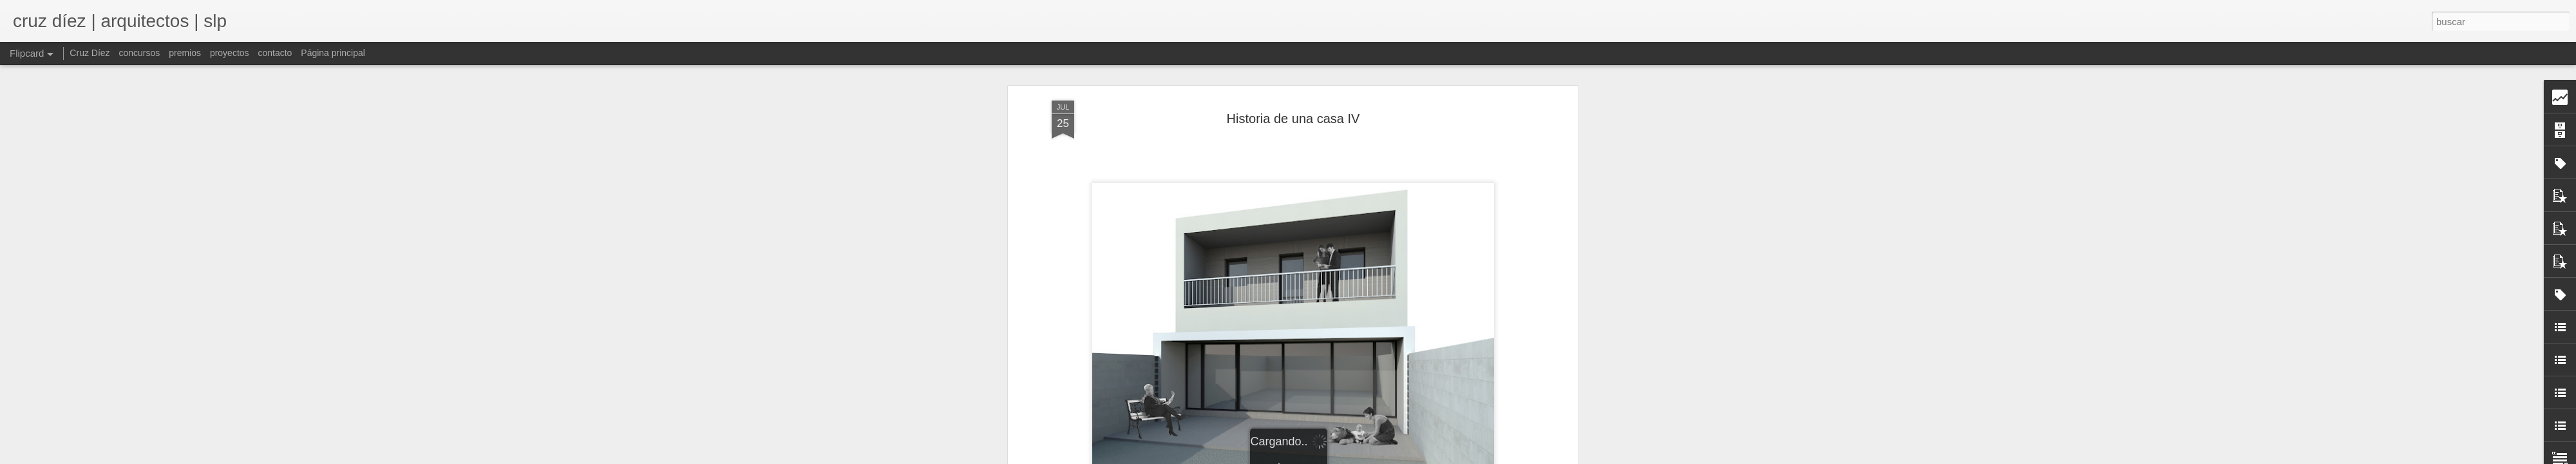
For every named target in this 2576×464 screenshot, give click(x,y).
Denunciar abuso (1441, 457)
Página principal (333, 53)
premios (185, 53)
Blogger (1398, 457)
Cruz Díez (89, 53)
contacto (275, 53)
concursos (139, 53)
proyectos (229, 53)
